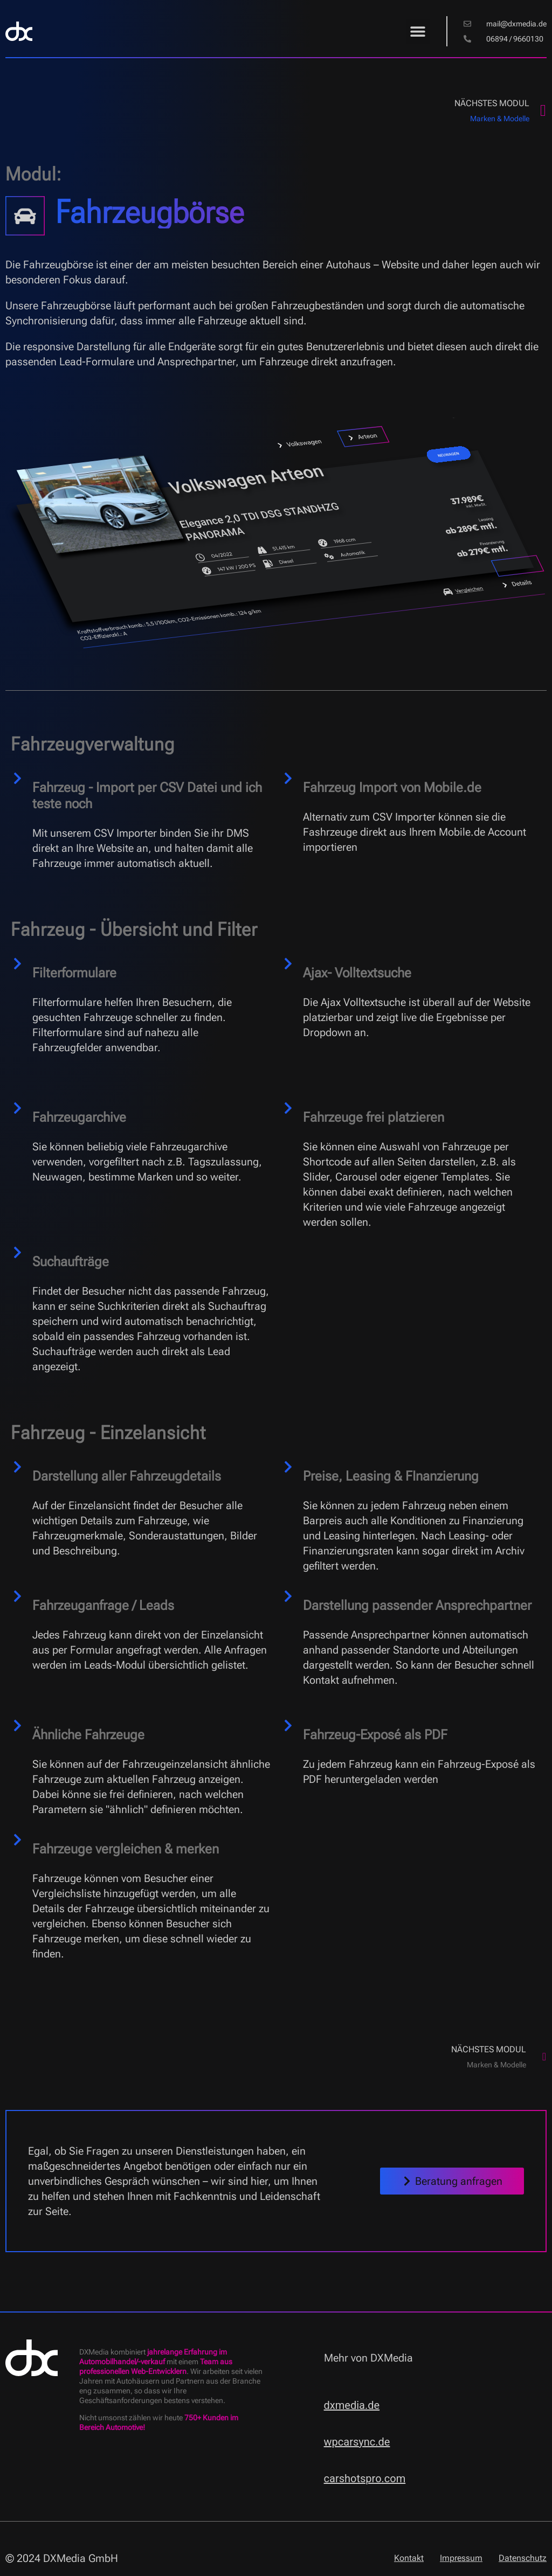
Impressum (461, 2558)
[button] (418, 31)
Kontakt (409, 2558)
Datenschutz (523, 2558)
